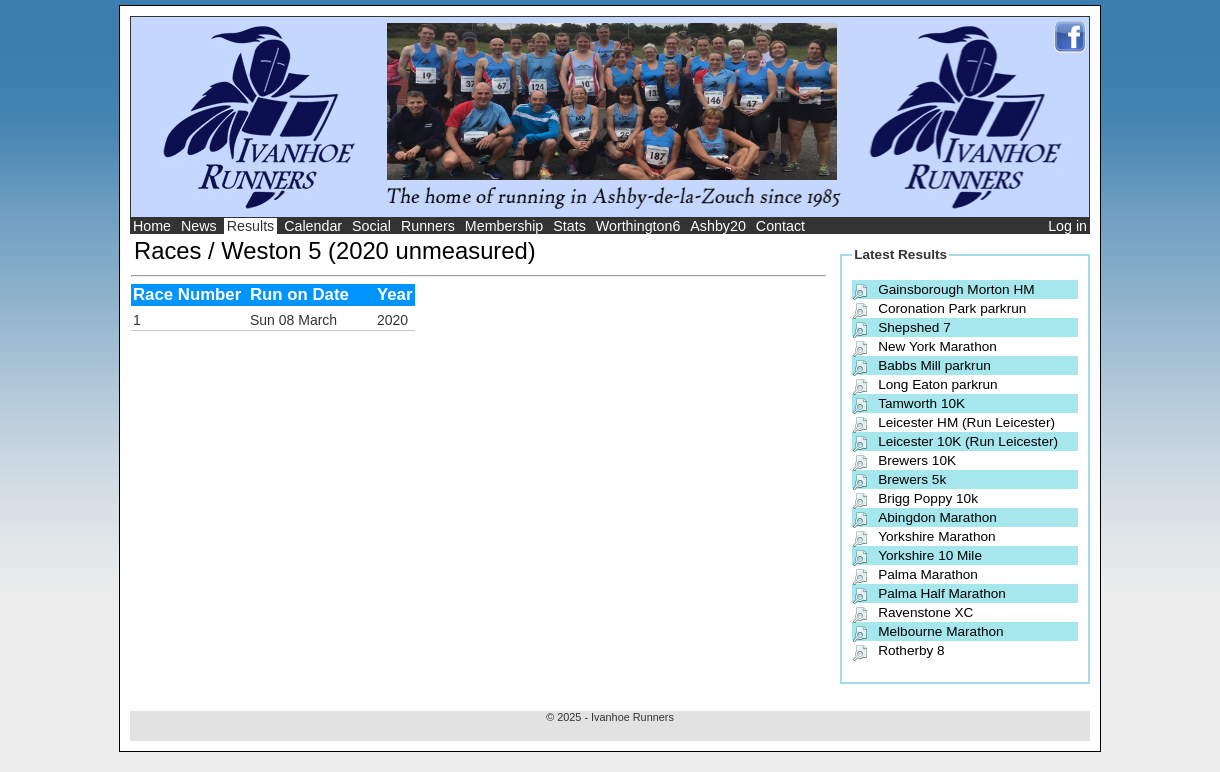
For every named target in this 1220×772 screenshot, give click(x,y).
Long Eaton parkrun (937, 384)
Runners (428, 226)
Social (371, 226)
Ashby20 (718, 226)
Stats (569, 226)
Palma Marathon (928, 574)
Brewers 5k (912, 479)
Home (152, 226)
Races (167, 250)
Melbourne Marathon (940, 631)
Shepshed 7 (914, 327)
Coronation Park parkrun (952, 308)
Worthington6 (638, 226)
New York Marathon (937, 346)
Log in (1067, 226)
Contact (780, 226)
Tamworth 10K (921, 403)
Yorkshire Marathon (936, 536)
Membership (504, 226)
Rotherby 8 (911, 650)
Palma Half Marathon (942, 593)
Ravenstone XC (925, 612)
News (199, 226)
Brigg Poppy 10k (928, 498)
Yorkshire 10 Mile (930, 555)
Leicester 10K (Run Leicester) (968, 441)
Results (251, 226)
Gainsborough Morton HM (956, 289)
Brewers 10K (917, 460)
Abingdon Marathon (937, 517)
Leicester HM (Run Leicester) (966, 422)
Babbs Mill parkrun (934, 365)
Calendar (313, 226)
